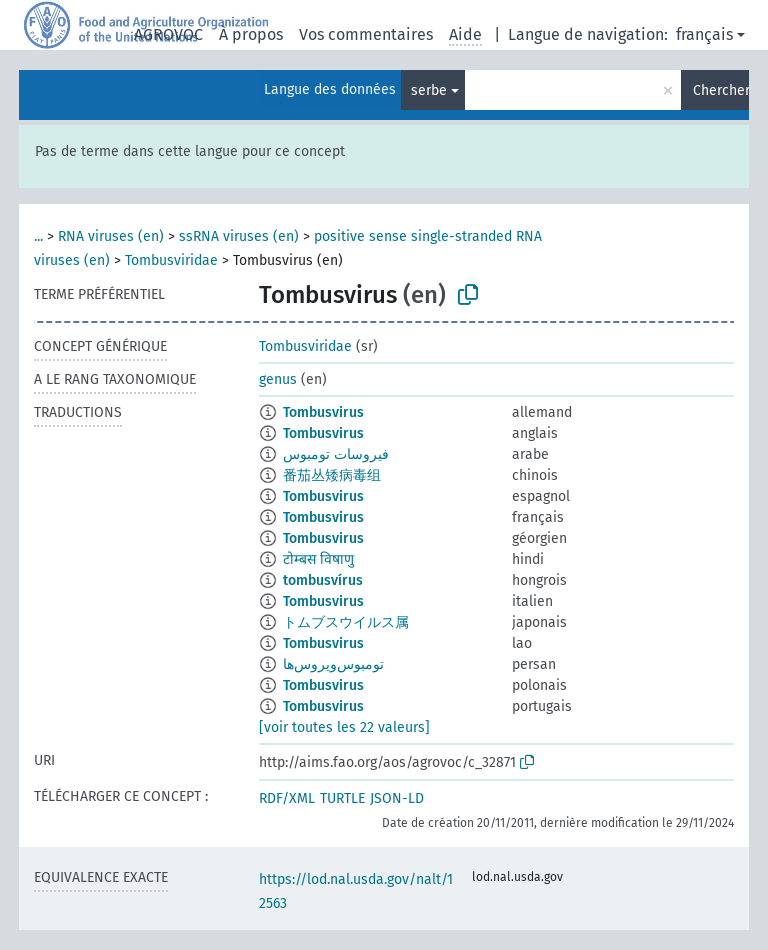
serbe (429, 90)
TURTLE (342, 798)
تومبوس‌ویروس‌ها (333, 664)
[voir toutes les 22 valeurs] (344, 727)
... (38, 236)
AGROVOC (168, 34)
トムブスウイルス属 (346, 622)
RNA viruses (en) (111, 236)
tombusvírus (323, 580)
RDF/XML (287, 798)
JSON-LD (397, 798)
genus (278, 379)
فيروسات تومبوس (336, 454)
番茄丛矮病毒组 (332, 475)
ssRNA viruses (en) (239, 236)
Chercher (721, 90)
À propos (251, 34)
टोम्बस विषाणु (318, 559)
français (704, 34)
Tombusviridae (171, 260)
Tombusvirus (323, 412)
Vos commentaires (366, 34)
